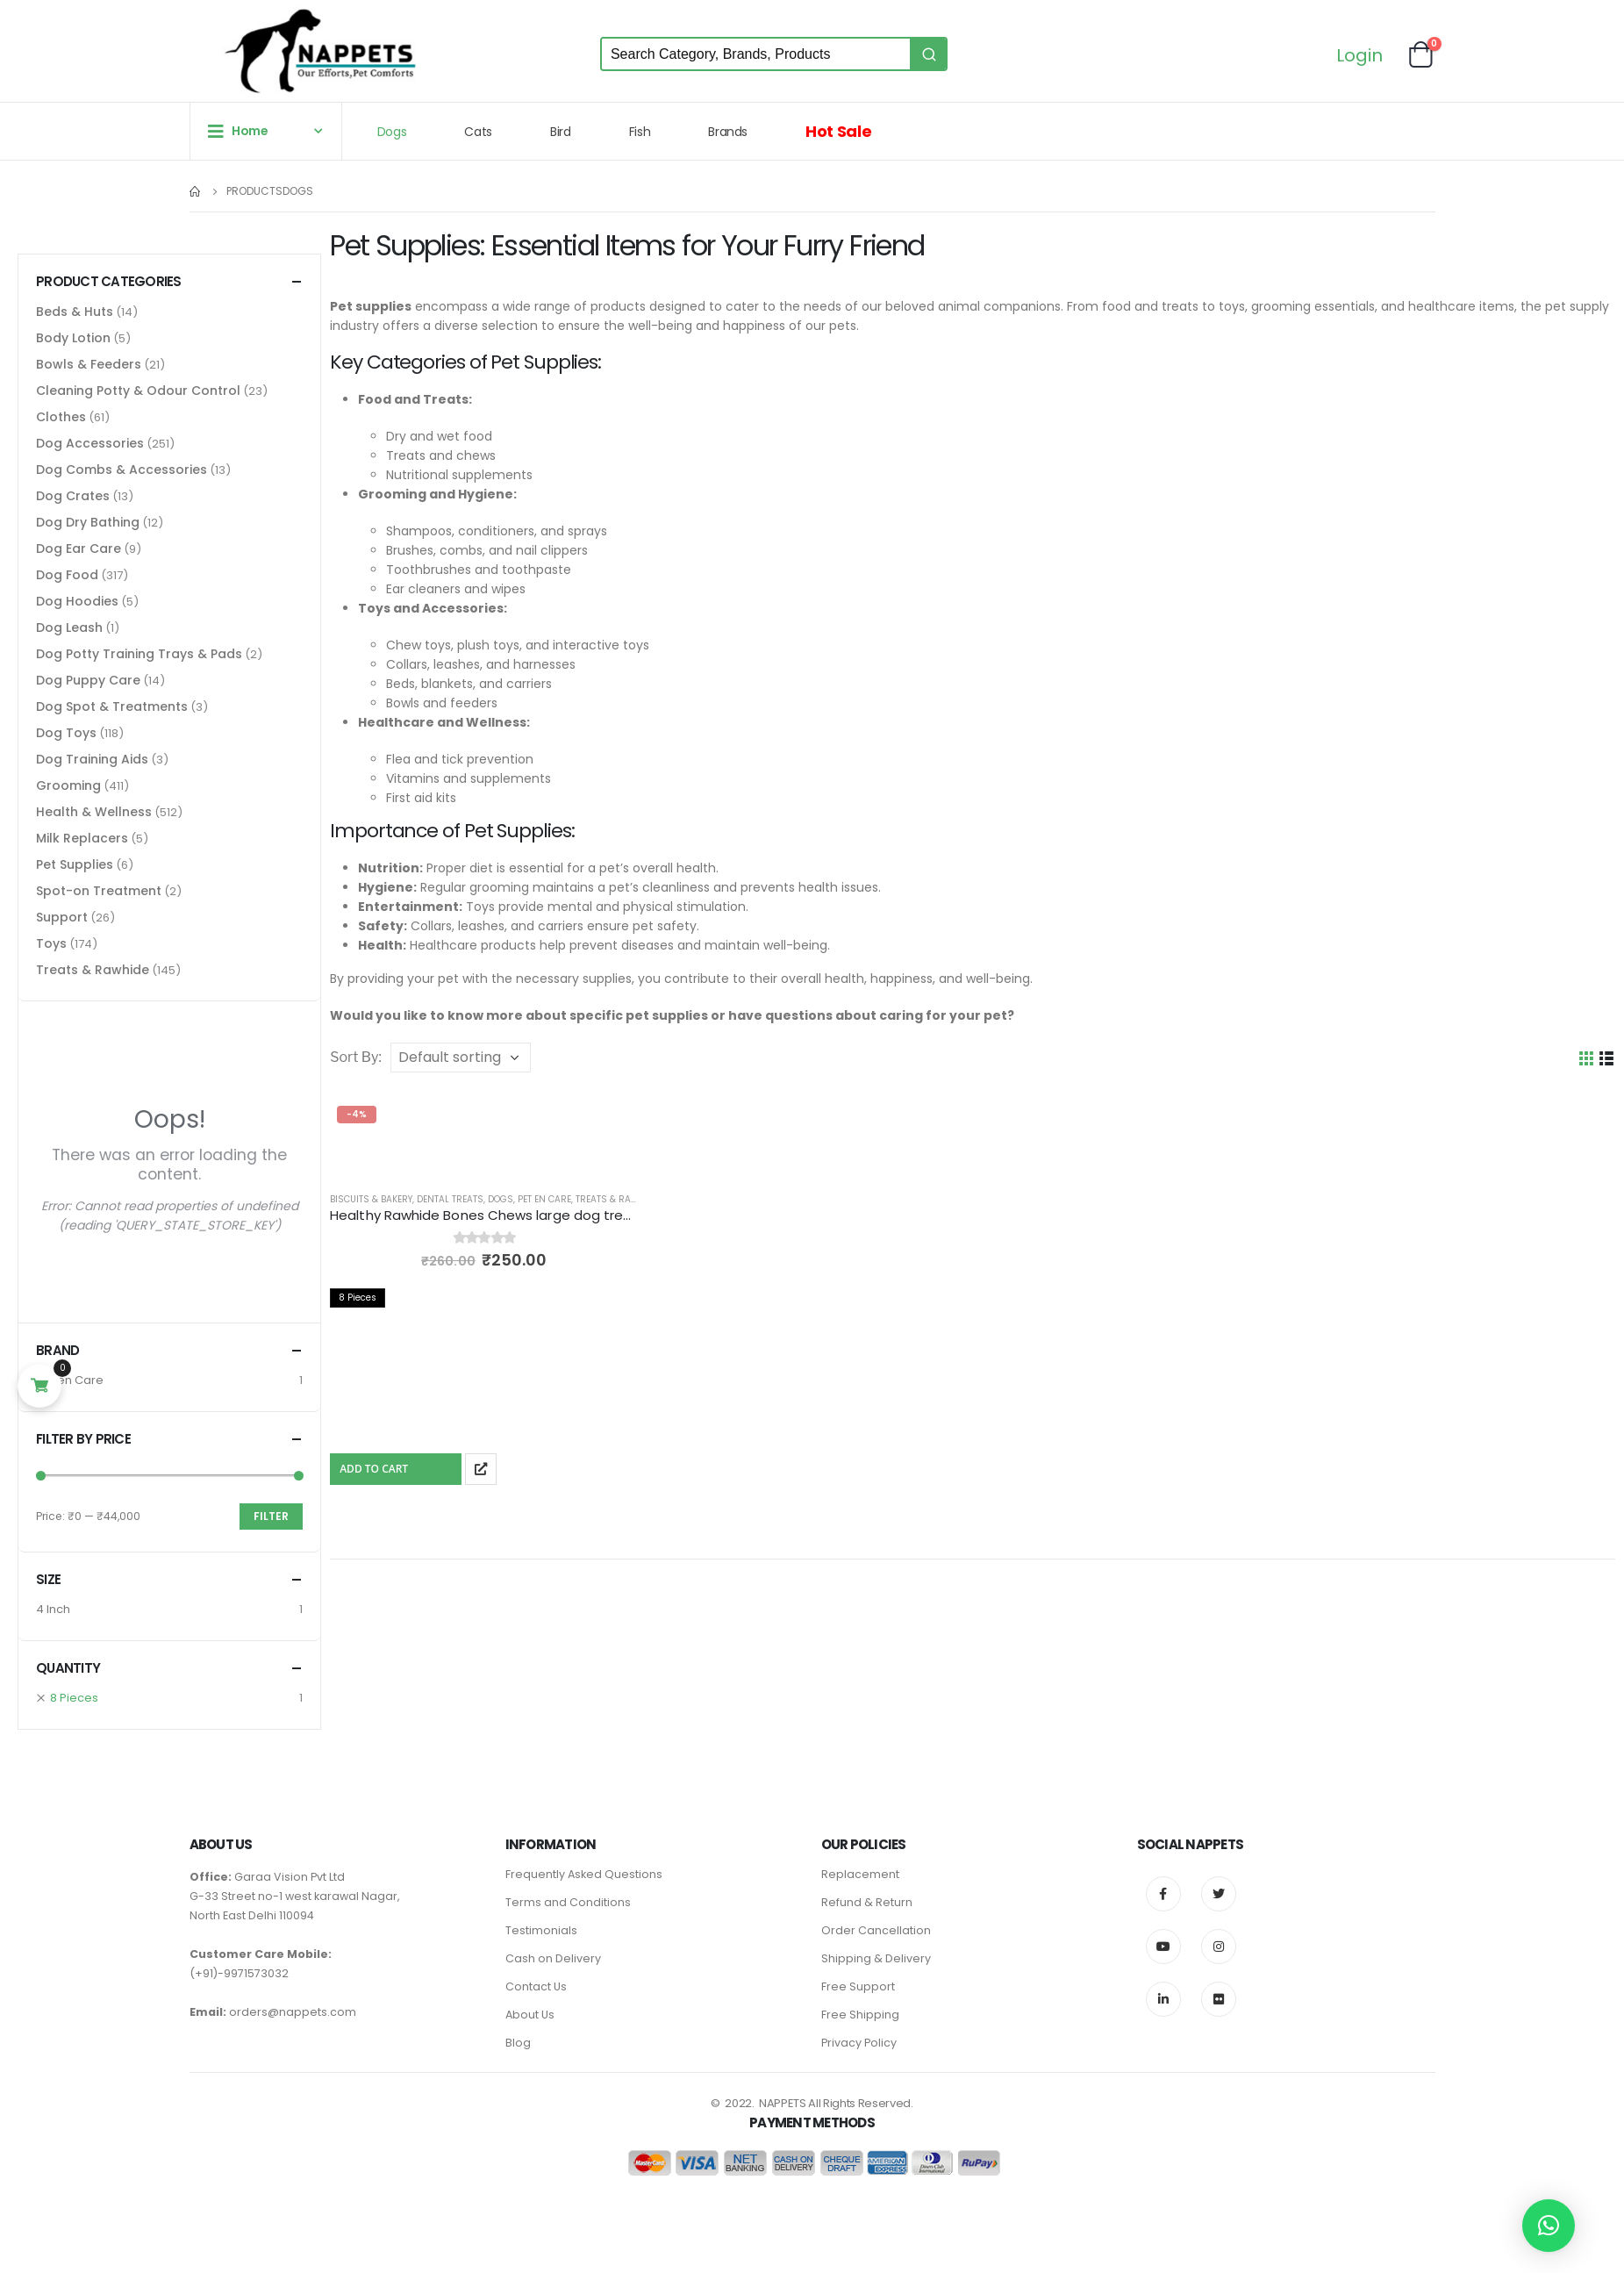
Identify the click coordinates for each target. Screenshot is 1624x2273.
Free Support (858, 1986)
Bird (560, 131)
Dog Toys (66, 733)
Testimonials (541, 1930)
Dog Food (67, 575)
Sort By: (356, 1057)
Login (1359, 57)
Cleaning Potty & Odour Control (138, 390)
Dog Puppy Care (88, 680)
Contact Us (536, 1986)
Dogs (392, 131)
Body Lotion (73, 338)
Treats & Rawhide (617, 1199)
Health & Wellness (94, 812)
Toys (51, 943)
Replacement (860, 1874)
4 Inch (53, 1609)
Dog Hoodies (77, 601)
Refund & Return (866, 1902)
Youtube (1163, 1946)
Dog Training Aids (92, 759)
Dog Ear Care (78, 548)
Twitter (1218, 1893)
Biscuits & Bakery (371, 1199)
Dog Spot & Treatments (112, 706)
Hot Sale (838, 131)
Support (62, 917)
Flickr (1218, 1999)
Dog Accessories (90, 443)
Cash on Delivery (553, 1958)
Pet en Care (544, 1199)
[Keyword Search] (756, 54)
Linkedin (1163, 1999)
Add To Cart (374, 1468)
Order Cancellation (876, 1930)
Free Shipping (860, 2014)
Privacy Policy (859, 2042)
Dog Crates (73, 496)
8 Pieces (74, 1697)
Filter (271, 1516)
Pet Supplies (74, 864)
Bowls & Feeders (88, 364)
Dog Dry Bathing (88, 522)
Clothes (61, 417)
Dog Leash (69, 627)
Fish (640, 131)
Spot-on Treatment (98, 891)
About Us (529, 2014)
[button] (1548, 2225)
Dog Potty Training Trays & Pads (139, 654)
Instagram (1218, 1946)
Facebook (1163, 1893)
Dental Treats (450, 1199)
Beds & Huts (74, 311)
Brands (728, 131)
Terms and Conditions (568, 1902)
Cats (478, 131)
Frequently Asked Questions (583, 1874)
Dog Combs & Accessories (121, 469)
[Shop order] (460, 1057)
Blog (518, 2042)
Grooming (68, 785)
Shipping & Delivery (876, 1958)
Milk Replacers (82, 838)
